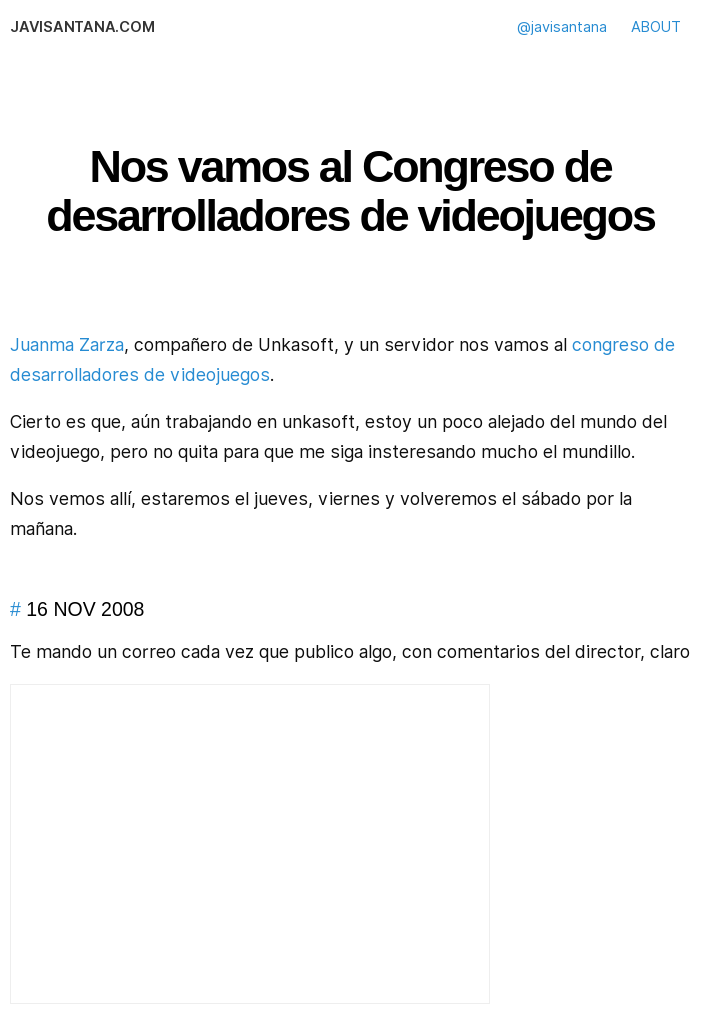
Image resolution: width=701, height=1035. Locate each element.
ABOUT (656, 26)
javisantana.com (82, 26)
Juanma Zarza (67, 344)
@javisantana (562, 26)
